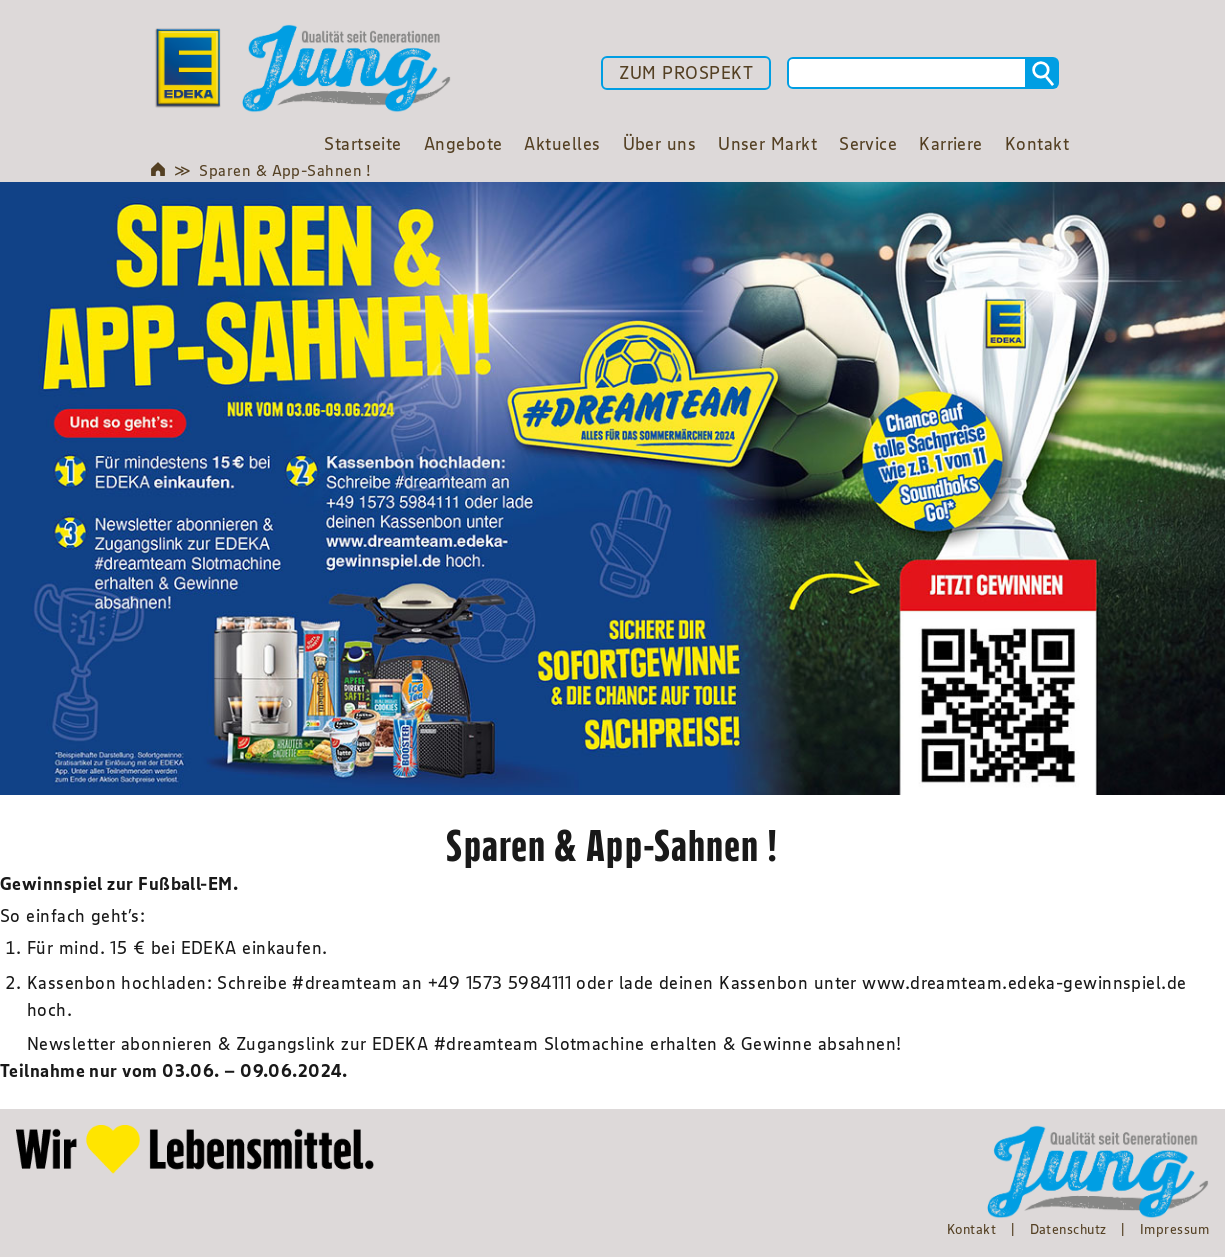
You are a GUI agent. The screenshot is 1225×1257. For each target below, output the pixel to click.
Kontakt (971, 1229)
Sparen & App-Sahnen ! (285, 170)
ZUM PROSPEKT (686, 73)
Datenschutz (1068, 1229)
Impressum (1174, 1229)
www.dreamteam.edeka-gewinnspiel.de (1024, 983)
